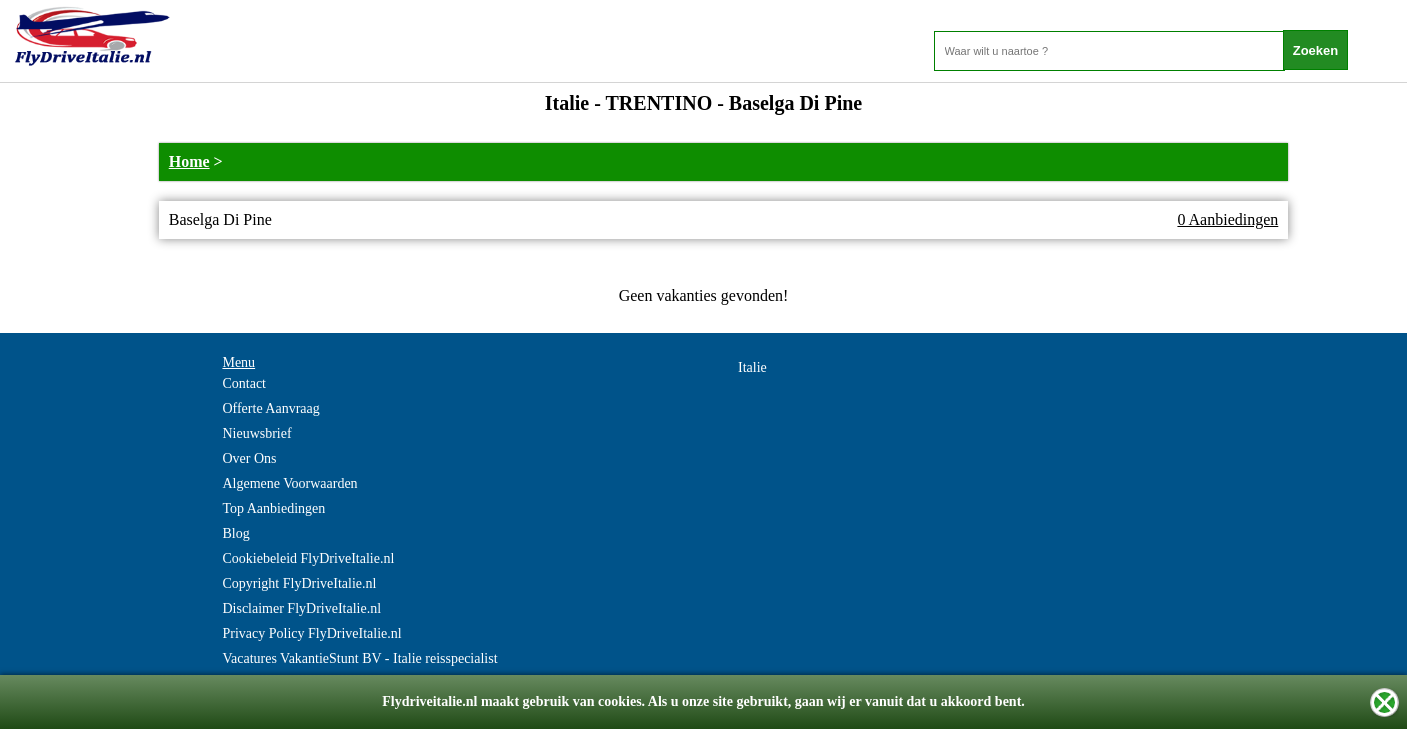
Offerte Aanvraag (270, 408)
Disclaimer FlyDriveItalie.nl (301, 608)
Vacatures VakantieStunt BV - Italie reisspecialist (359, 658)
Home (189, 161)
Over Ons (249, 458)
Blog (235, 533)
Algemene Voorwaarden (289, 483)
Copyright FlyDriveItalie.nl (299, 583)
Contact (244, 383)
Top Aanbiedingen (273, 508)
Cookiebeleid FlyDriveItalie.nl (308, 558)
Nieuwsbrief (256, 433)
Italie (752, 367)
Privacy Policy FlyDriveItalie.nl (311, 633)
